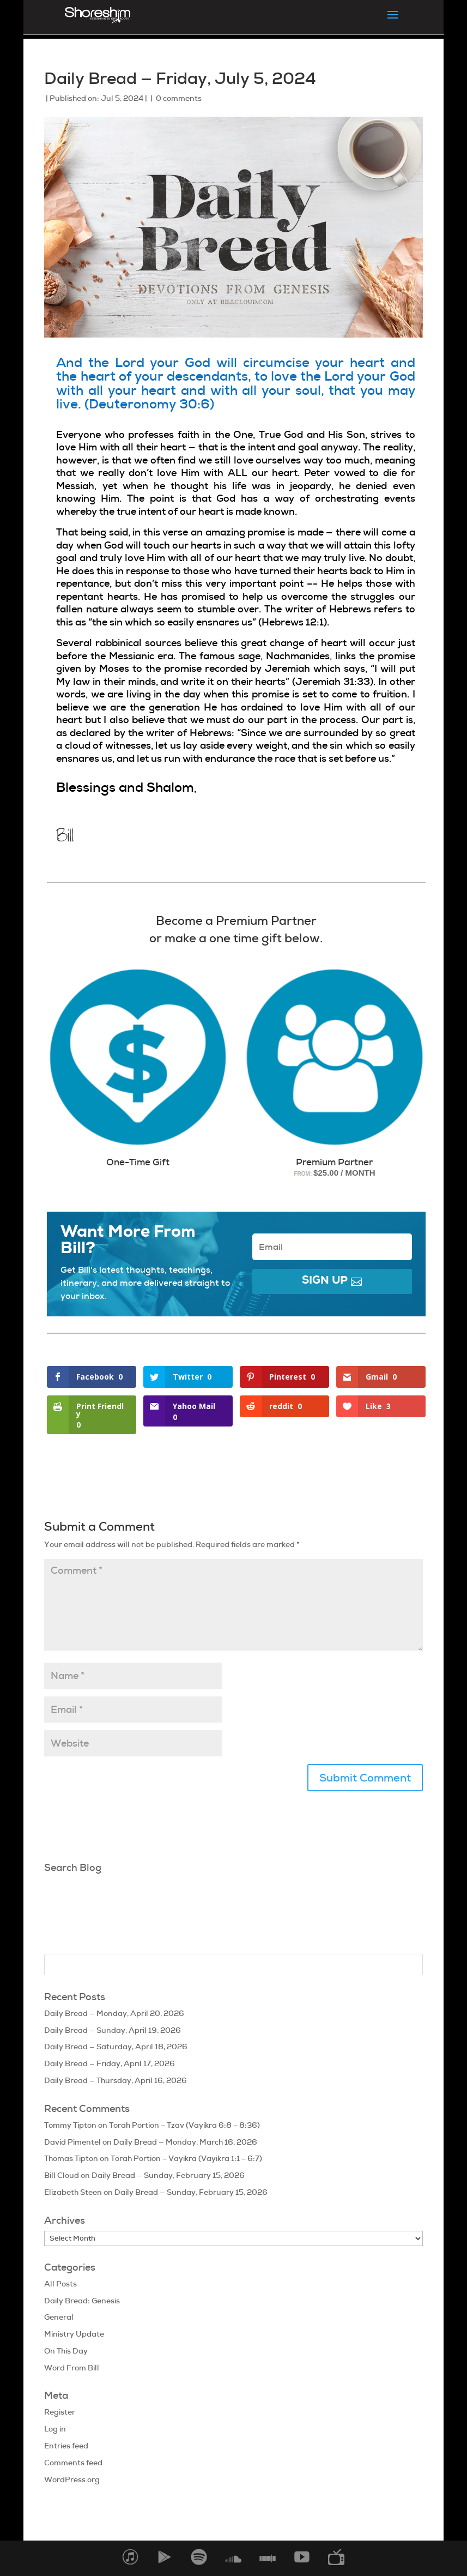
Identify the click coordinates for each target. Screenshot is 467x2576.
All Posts (60, 2284)
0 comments (179, 98)
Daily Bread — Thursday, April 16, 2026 (115, 2080)
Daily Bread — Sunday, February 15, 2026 (168, 2175)
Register (59, 2412)
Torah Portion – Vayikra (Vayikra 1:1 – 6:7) (186, 2158)
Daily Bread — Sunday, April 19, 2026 (112, 2030)
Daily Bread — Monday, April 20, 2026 (114, 2013)
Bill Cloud (61, 2175)
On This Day (66, 2351)
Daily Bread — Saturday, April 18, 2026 (115, 2046)
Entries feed (66, 2446)
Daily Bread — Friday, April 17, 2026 (109, 2063)
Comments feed (73, 2462)
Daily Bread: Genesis (82, 2301)
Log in (55, 2429)
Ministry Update (74, 2334)
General (59, 2317)
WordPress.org (72, 2479)
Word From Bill (71, 2368)
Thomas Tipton (71, 2158)
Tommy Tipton (70, 2125)
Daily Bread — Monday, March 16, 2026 (185, 2142)
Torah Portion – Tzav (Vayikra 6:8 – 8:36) (184, 2125)
